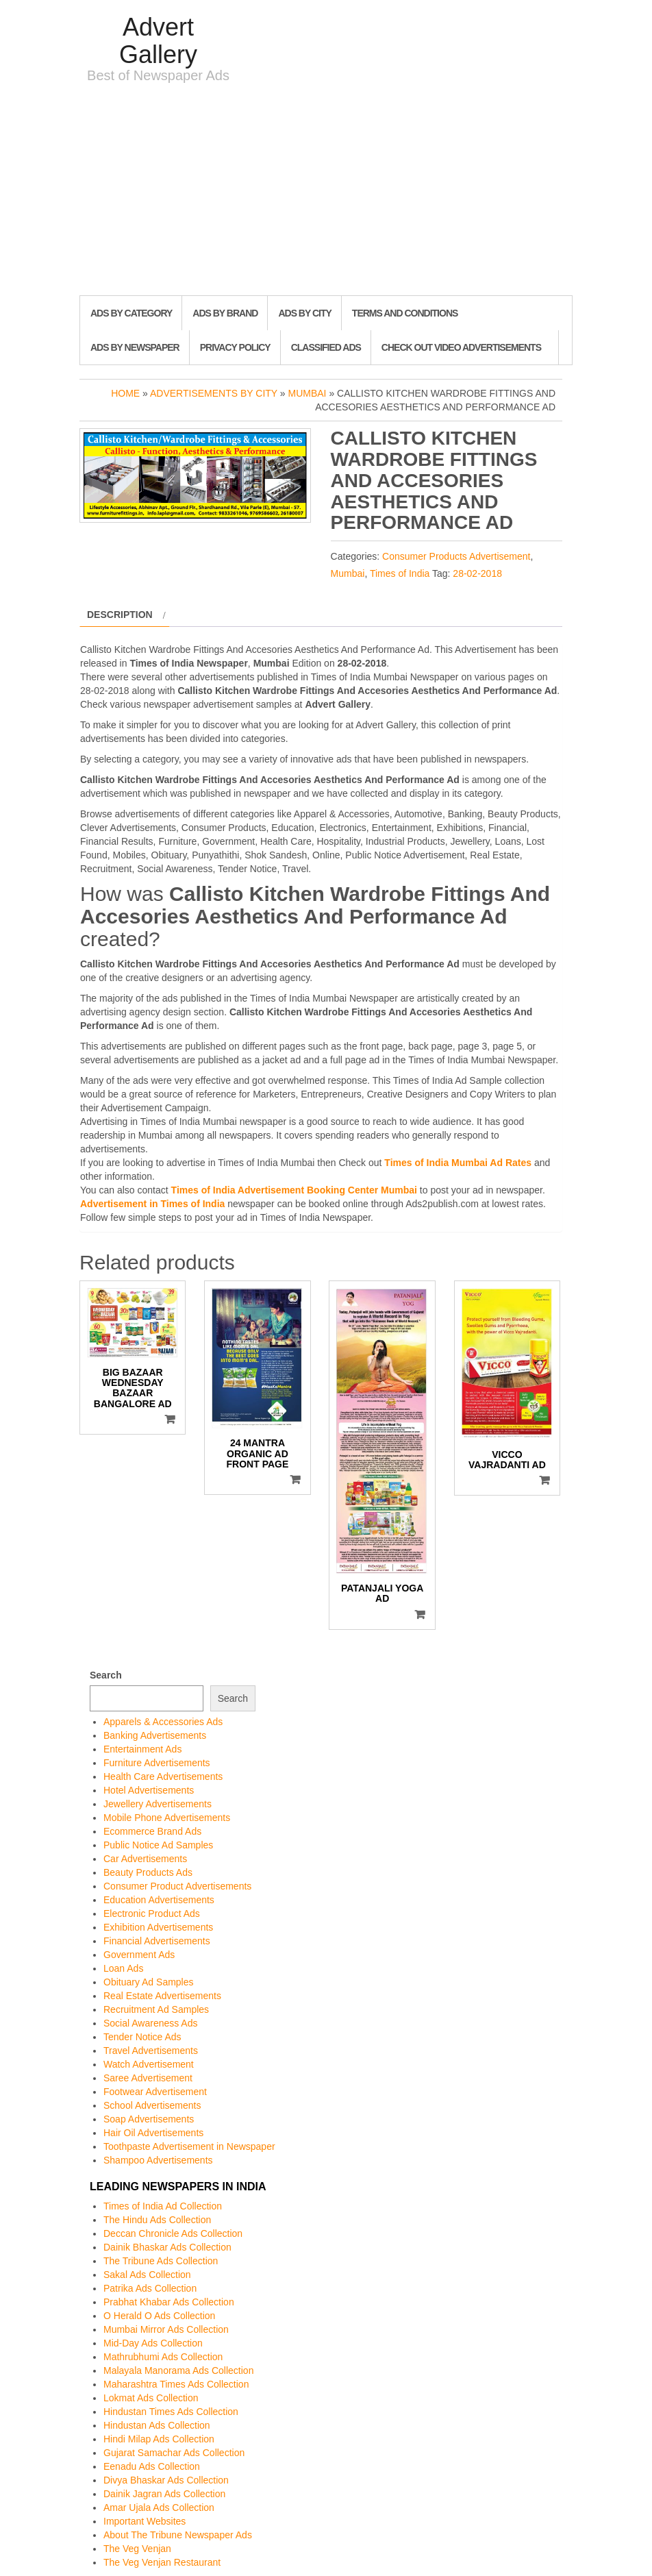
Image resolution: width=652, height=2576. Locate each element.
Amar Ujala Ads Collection (158, 2507)
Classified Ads (326, 347)
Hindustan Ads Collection (156, 2425)
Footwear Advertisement (155, 2091)
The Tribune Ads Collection (160, 2260)
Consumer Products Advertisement (456, 556)
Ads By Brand (225, 313)
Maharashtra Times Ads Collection (176, 2384)
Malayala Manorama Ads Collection (178, 2370)
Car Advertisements (145, 1858)
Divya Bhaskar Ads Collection (166, 2480)
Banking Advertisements (154, 1735)
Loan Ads (123, 1968)
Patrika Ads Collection (150, 2288)
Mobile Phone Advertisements (166, 1817)
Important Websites (144, 2521)
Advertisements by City (213, 393)
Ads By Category (131, 313)
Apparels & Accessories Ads (163, 1721)
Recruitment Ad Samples (156, 2009)
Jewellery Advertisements (157, 1803)
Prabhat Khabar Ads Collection (168, 2301)
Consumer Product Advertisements (177, 1886)
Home (125, 393)
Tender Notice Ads (142, 2036)
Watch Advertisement (148, 2064)
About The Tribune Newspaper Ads (177, 2534)
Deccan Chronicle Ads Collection (172, 2233)
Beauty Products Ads (147, 1872)
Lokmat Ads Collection (151, 2397)
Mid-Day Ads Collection (153, 2343)
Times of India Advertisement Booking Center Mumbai (294, 1190)
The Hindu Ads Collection (157, 2219)
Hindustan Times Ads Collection (170, 2411)
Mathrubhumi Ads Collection (163, 2356)
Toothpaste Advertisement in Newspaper (189, 2146)
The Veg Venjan (137, 2548)
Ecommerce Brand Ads (152, 1831)
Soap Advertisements (148, 2119)
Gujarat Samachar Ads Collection (173, 2452)
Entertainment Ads (142, 1749)
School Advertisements (152, 2105)
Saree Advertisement (147, 2077)
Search (106, 1675)
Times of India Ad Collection (162, 2206)
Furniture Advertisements (156, 1762)
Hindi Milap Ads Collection (158, 2438)
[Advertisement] (326, 192)
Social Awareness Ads (150, 2023)
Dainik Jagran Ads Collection (164, 2493)
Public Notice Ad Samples (158, 1845)
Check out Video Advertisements (461, 347)
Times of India (399, 573)
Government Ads (139, 1954)
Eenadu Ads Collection (151, 2466)
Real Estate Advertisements (162, 1995)
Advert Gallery (158, 41)
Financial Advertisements (156, 1940)
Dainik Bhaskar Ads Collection (167, 2247)
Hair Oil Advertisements (153, 2132)
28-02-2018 (477, 573)
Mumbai (307, 393)
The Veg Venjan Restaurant (162, 2562)
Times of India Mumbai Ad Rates (457, 1162)
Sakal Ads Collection (147, 2274)
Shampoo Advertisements (158, 2160)
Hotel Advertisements (148, 1790)
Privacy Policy (235, 347)
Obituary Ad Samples (148, 1982)
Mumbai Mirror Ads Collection (166, 2329)
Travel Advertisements (150, 2050)
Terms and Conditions (404, 313)
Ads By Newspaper (134, 347)
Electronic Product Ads (151, 1913)
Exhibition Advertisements (158, 1927)
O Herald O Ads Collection (159, 2315)
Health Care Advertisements (163, 1776)
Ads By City (304, 313)
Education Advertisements (158, 1899)
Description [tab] (120, 614)
